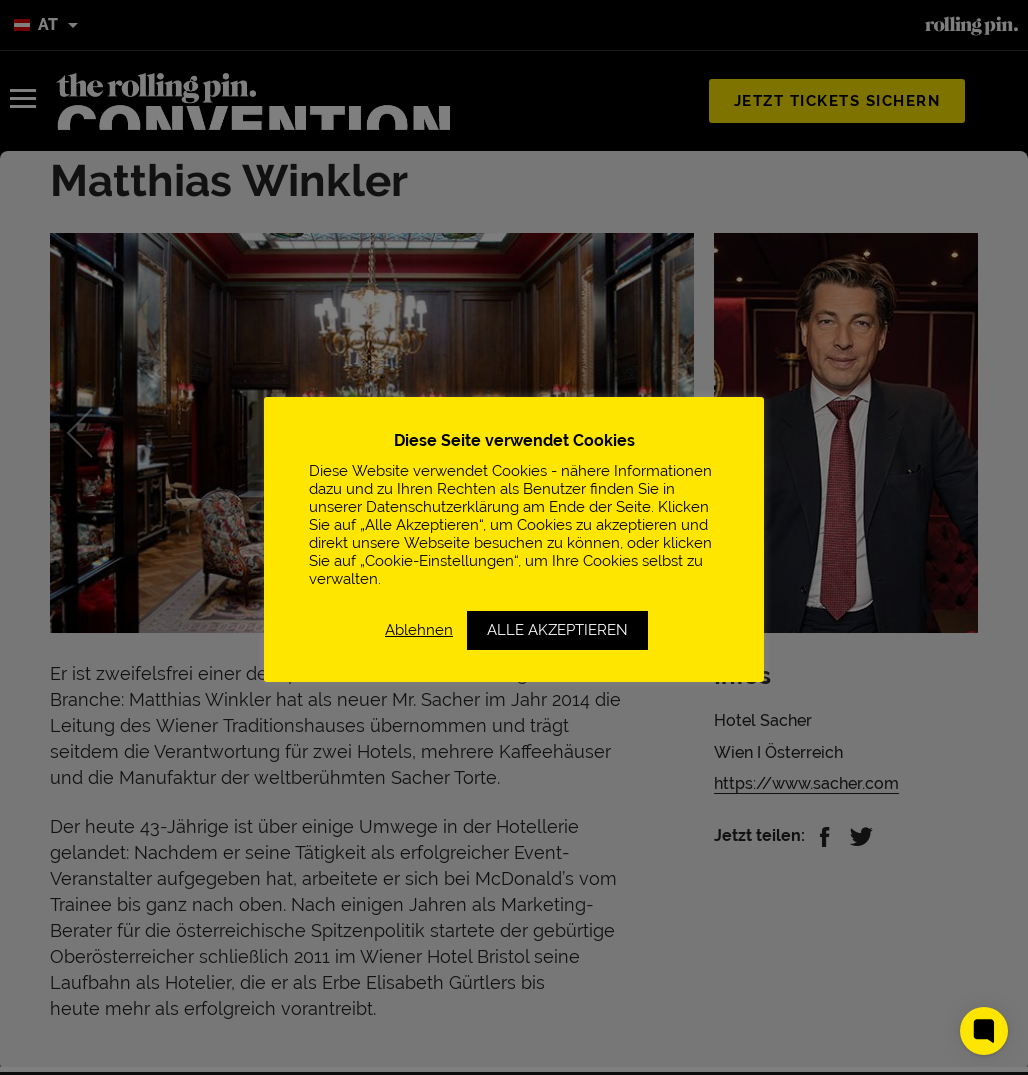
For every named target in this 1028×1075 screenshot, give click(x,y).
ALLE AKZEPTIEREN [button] (557, 630)
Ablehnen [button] (419, 629)
